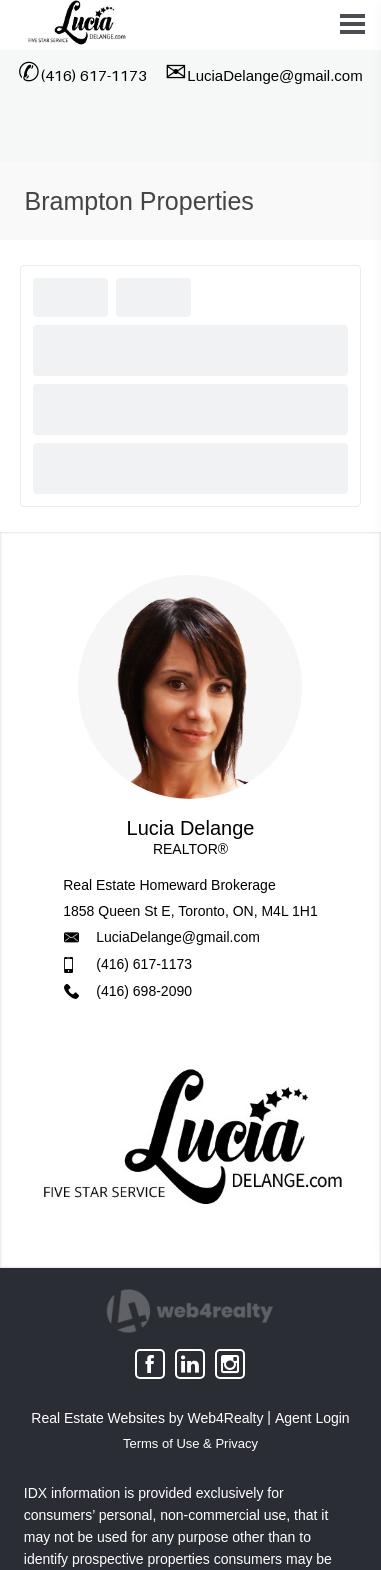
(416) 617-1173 (144, 964)
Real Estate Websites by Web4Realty (147, 1418)
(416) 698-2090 (144, 991)
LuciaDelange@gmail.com (178, 937)
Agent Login (312, 1418)
